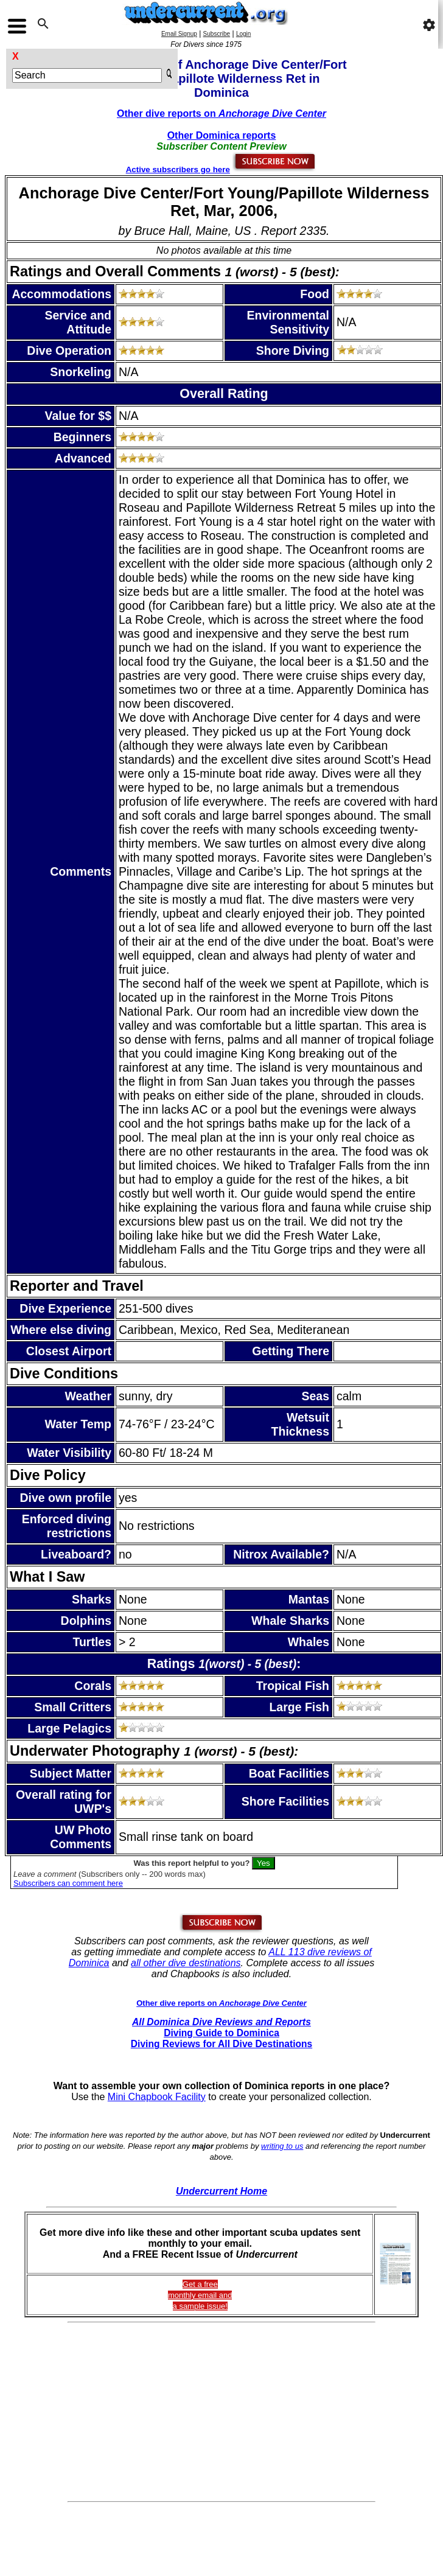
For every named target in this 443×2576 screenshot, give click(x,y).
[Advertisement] (221, 2411)
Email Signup (179, 33)
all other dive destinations (186, 1963)
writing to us (282, 2146)
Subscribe (216, 33)
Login (243, 33)
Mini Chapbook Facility (157, 2097)
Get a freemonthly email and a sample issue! (200, 2295)
